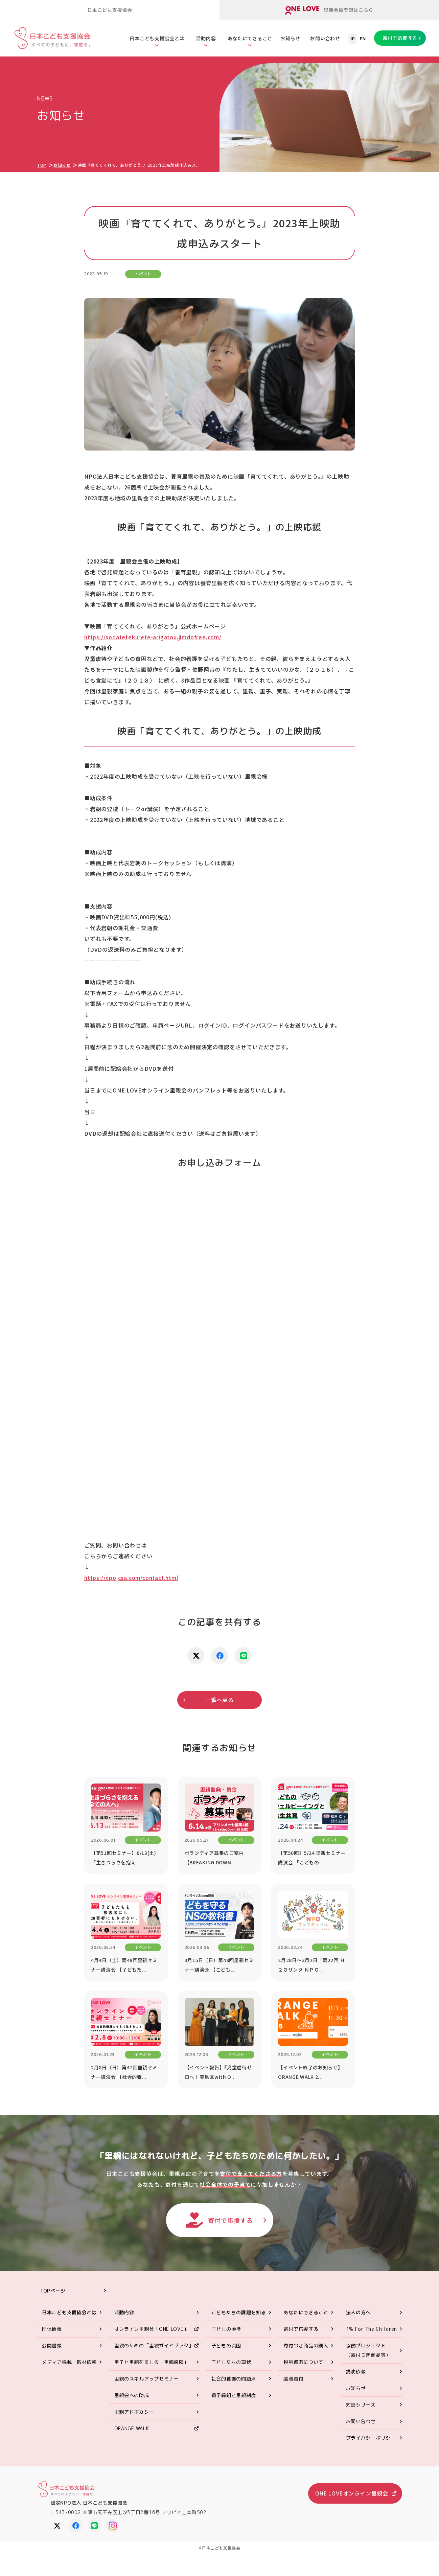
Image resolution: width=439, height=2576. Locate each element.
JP (352, 39)
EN (363, 39)
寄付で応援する (400, 38)
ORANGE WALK (131, 2428)
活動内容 (206, 38)
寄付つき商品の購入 (305, 2345)
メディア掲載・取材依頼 (69, 2362)
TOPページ (52, 2290)
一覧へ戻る (219, 1700)
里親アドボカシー (134, 2412)
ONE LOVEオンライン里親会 (351, 2493)
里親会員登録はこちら (329, 10)
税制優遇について (303, 2362)
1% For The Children (371, 2329)
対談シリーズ (361, 2404)
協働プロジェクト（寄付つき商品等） (368, 2350)
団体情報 (52, 2329)
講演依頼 (356, 2371)
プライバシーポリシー (371, 2438)
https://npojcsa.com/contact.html (131, 1577)
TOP (41, 165)
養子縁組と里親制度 (233, 2395)
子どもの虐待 (226, 2329)
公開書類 (52, 2345)
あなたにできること (250, 38)
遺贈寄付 (293, 2378)
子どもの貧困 (226, 2345)
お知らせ (290, 38)
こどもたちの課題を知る (238, 2312)
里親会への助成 (131, 2395)
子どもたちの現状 (231, 2362)
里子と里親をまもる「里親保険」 (151, 2362)
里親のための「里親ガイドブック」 (154, 2345)
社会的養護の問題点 (233, 2378)
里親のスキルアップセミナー (146, 2378)
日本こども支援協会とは (157, 38)
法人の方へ (358, 2312)
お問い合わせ (325, 38)
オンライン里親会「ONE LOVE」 (151, 2329)
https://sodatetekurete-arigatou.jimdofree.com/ (153, 637)
